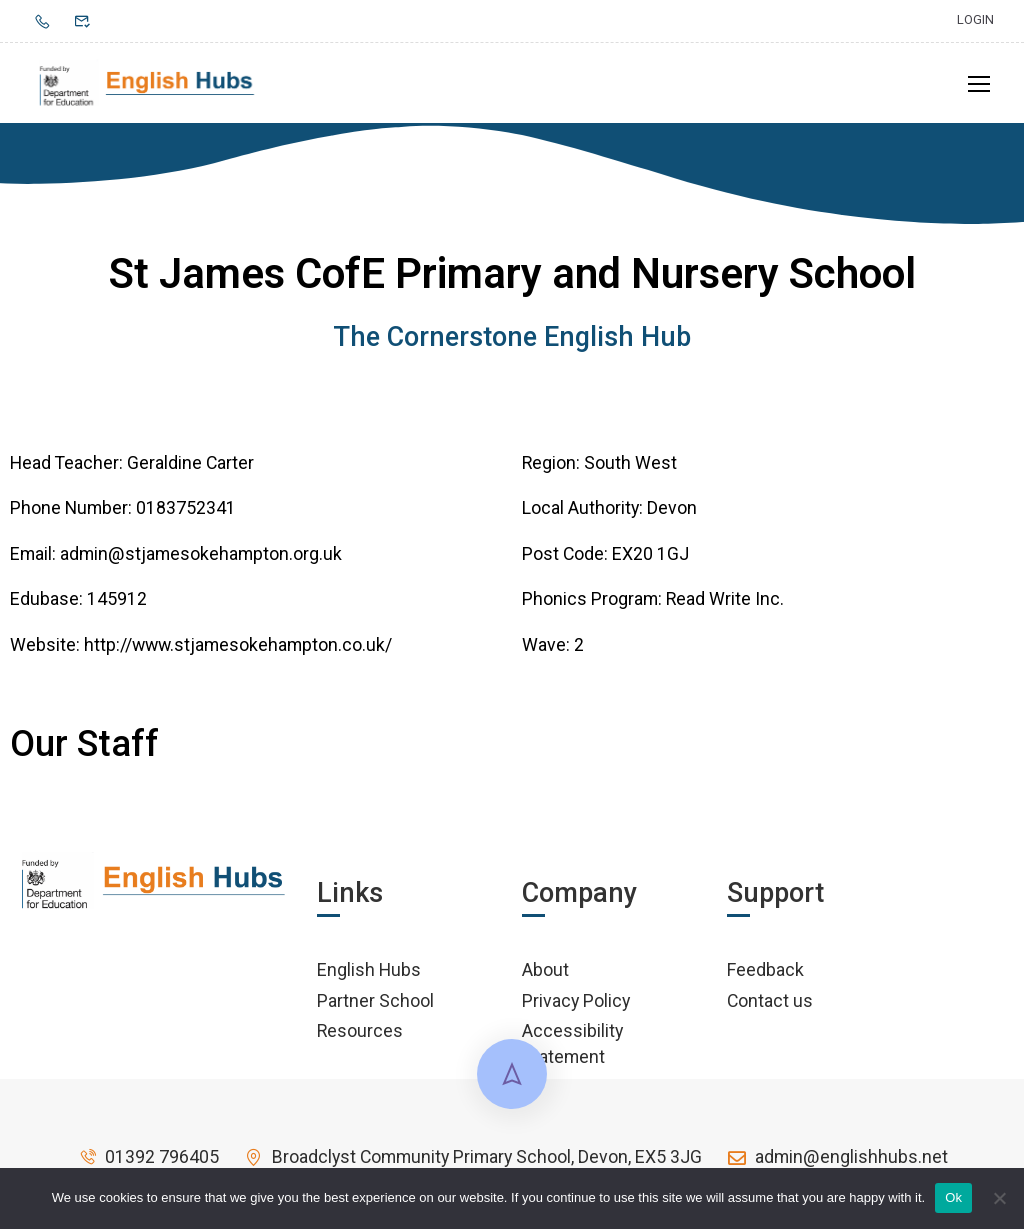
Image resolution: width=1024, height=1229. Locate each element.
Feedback (765, 976)
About (545, 976)
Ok (953, 1197)
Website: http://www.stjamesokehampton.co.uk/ (201, 650)
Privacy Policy (576, 1006)
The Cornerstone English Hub (512, 344)
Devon (672, 514)
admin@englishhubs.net (837, 1163)
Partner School (375, 1006)
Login (975, 19)
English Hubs (369, 976)
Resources (360, 1037)
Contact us (770, 1006)
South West (630, 468)
